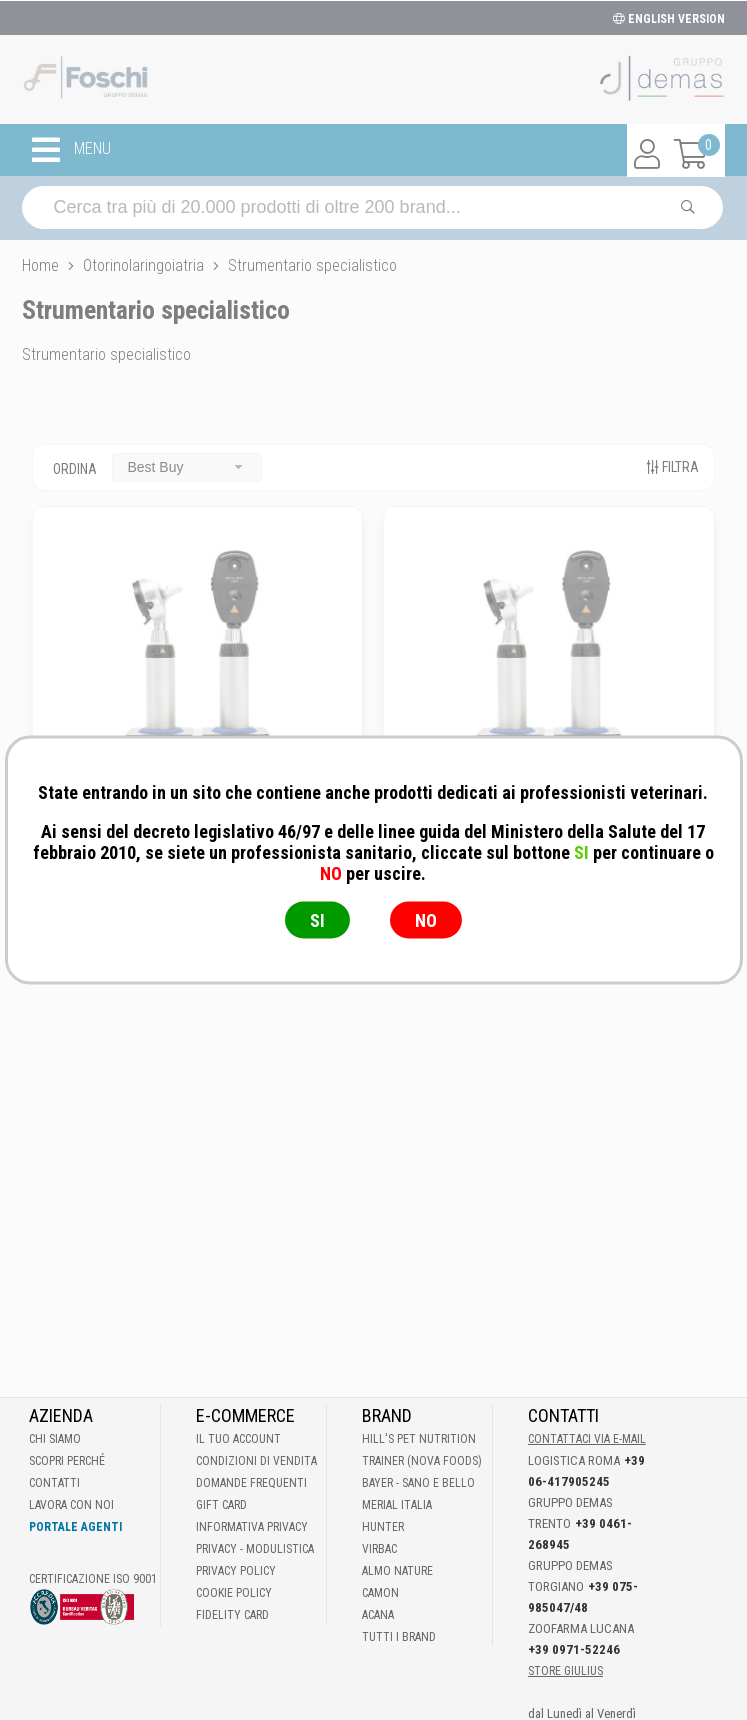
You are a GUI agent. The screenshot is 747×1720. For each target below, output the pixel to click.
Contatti (54, 1483)
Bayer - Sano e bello (418, 1483)
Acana (378, 1615)
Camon (380, 1593)
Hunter (383, 1527)
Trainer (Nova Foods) (422, 1461)
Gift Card (221, 1505)
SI (317, 920)
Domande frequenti (251, 1483)
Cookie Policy (234, 1593)
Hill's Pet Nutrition (419, 1439)
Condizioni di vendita (256, 1461)
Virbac (379, 1549)
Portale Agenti (75, 1527)
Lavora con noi (71, 1505)
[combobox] (187, 467)
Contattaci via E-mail (587, 1439)
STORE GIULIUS (565, 1671)
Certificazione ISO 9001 (93, 1579)
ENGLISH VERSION (669, 19)
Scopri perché (67, 1461)
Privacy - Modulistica (255, 1549)
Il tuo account (238, 1439)
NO (426, 920)
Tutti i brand (399, 1637)
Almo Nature (397, 1571)
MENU (71, 150)
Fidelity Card (232, 1615)
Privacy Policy (236, 1571)
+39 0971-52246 (574, 1649)
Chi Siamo (55, 1439)
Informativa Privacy (252, 1527)
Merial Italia (397, 1505)
